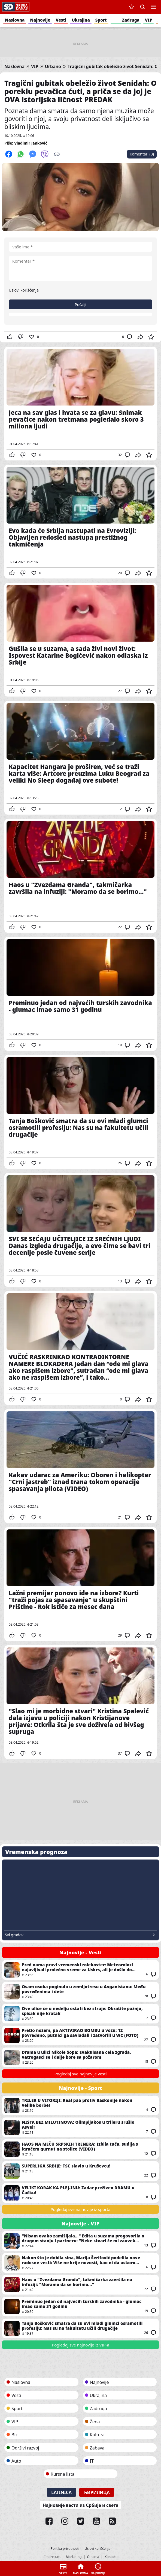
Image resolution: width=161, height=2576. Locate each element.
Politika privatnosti (65, 2549)
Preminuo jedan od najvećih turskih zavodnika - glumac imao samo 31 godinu (80, 994)
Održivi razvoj (25, 2448)
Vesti (61, 20)
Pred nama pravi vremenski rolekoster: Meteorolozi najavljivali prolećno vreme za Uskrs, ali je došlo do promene (80, 1970)
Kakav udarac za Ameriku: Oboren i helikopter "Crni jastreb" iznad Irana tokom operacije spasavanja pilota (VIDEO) (80, 1466)
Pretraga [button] (142, 6)
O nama (93, 2557)
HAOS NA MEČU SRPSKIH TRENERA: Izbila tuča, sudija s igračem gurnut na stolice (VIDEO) (80, 2149)
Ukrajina (81, 20)
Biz (14, 2435)
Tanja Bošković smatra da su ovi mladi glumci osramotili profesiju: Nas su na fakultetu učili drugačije (80, 1112)
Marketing (74, 2557)
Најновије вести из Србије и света (80, 2505)
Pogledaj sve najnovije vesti (80, 2073)
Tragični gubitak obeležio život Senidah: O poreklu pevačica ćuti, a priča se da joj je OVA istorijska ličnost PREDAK (80, 91)
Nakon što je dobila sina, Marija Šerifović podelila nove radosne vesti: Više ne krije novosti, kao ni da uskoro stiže (80, 2263)
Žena (95, 2422)
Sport (101, 20)
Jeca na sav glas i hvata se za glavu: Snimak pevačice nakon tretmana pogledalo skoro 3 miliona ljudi (80, 403)
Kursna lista (63, 2474)
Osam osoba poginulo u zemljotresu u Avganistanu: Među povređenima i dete (80, 1992)
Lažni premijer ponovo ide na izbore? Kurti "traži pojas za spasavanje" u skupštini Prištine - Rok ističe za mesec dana (80, 1584)
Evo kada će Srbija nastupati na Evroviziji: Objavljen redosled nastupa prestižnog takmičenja (80, 521)
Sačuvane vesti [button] (131, 6)
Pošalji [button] (80, 304)
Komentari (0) (142, 154)
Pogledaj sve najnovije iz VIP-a (80, 2345)
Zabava (97, 2448)
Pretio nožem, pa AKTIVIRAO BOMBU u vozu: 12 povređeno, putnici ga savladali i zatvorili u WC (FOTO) (80, 2035)
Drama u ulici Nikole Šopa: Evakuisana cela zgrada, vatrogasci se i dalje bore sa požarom (80, 2057)
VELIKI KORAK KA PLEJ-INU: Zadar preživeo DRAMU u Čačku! (80, 2193)
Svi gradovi (15, 1935)
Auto (16, 2461)
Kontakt (111, 2557)
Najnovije (40, 20)
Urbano (53, 66)
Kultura (97, 2435)
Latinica (61, 2492)
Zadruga (130, 20)
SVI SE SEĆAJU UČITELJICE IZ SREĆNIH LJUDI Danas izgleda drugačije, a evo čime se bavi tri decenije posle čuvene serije (80, 1230)
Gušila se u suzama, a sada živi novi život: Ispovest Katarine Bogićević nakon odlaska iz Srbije (80, 640)
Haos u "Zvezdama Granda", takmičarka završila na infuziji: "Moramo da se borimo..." (80, 876)
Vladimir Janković (30, 143)
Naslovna (15, 20)
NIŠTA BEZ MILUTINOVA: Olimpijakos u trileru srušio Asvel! (80, 2127)
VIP (148, 20)
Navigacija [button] (153, 6)
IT (92, 2461)
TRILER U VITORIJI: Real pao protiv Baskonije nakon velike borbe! (80, 2105)
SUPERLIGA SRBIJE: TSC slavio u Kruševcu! (80, 2171)
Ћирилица (97, 2492)
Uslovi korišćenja (24, 290)
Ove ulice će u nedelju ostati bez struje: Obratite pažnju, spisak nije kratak (80, 2013)
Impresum (52, 2557)
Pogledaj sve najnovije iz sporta (81, 2209)
